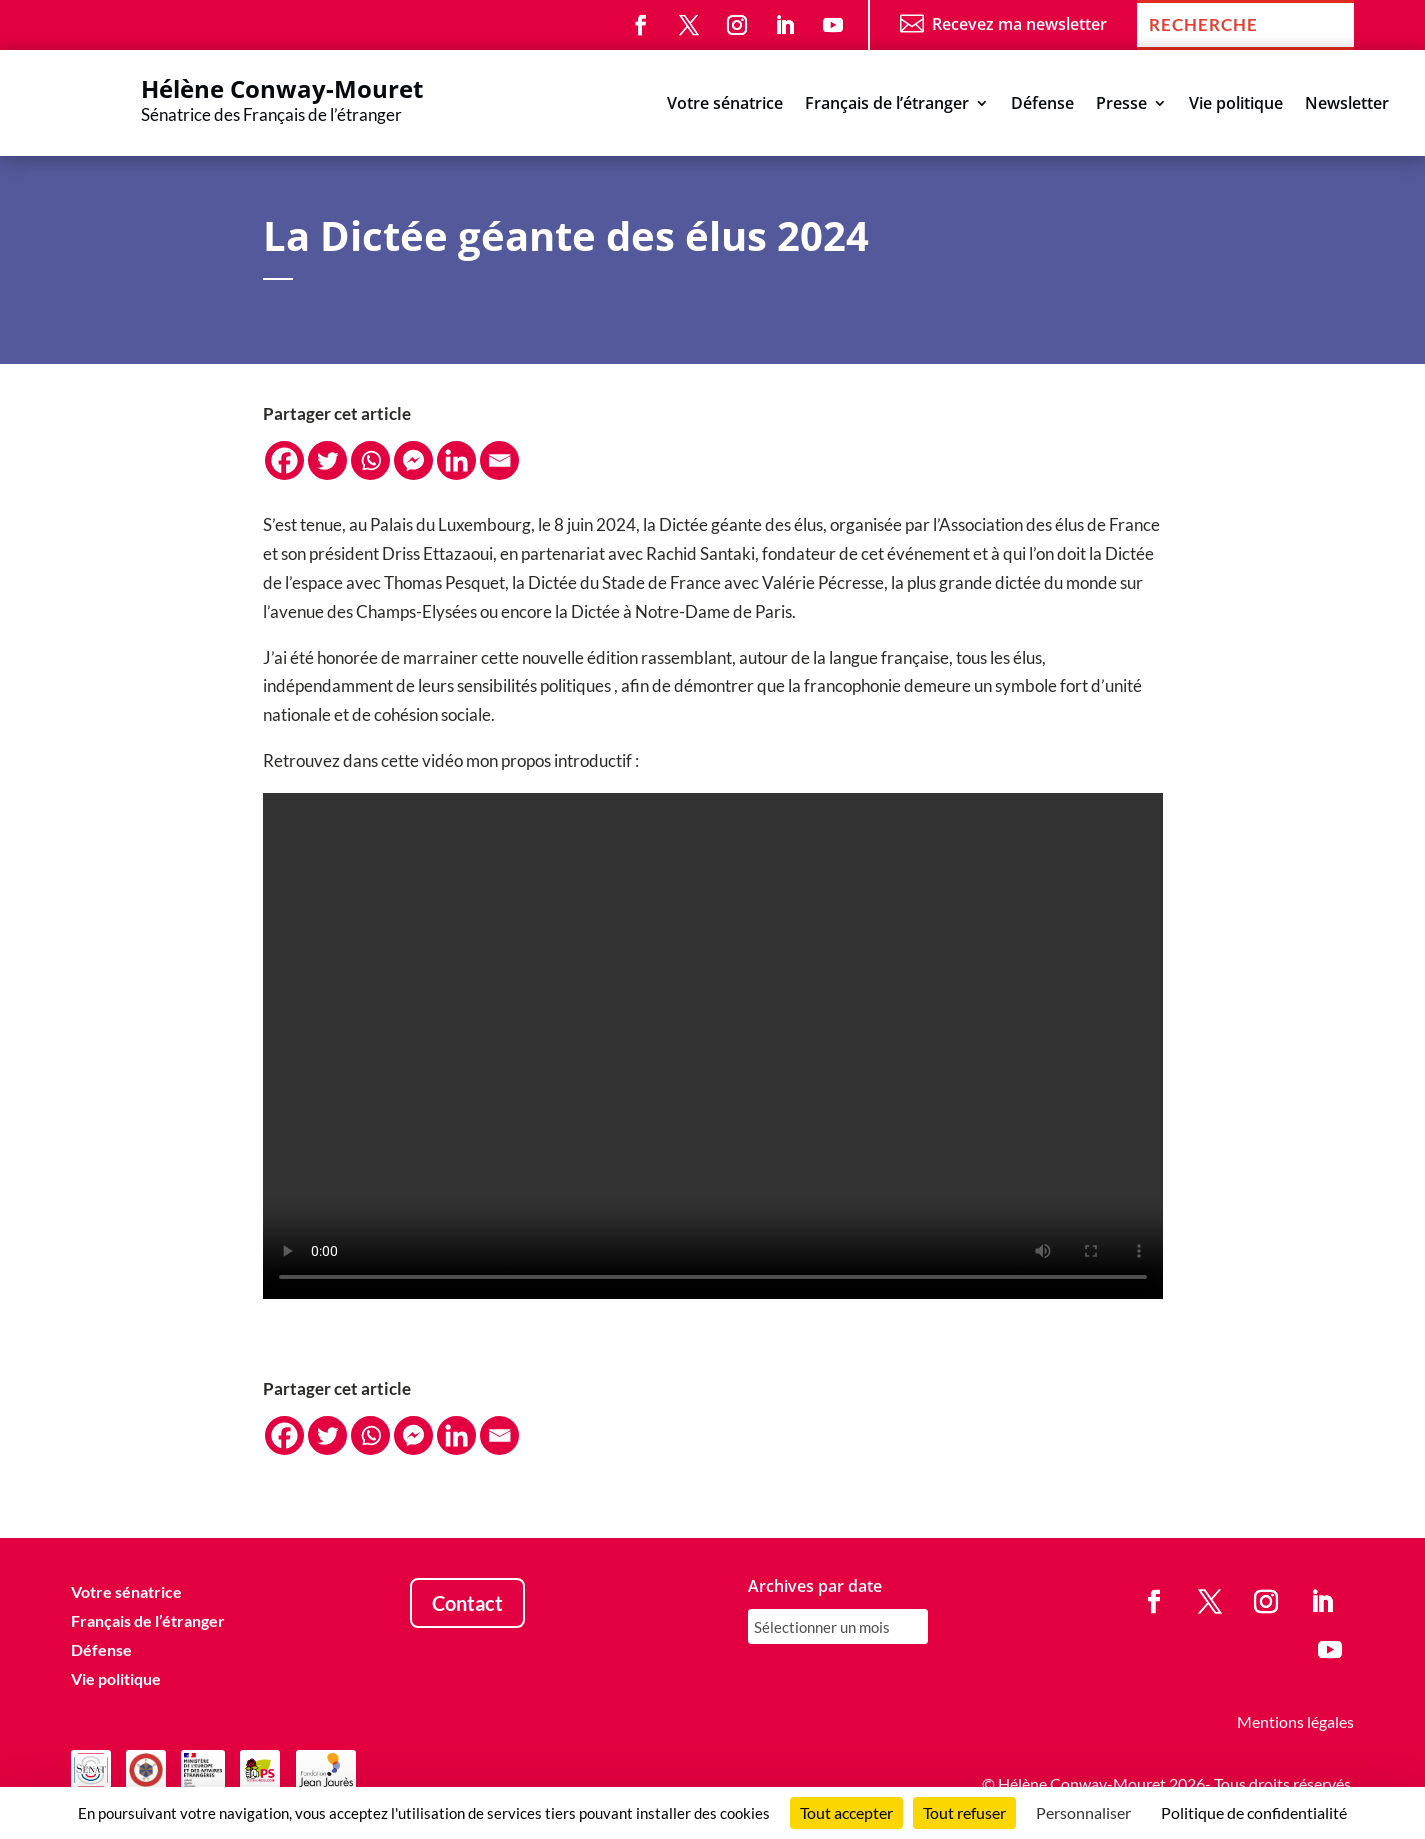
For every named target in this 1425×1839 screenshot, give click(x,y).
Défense (1042, 105)
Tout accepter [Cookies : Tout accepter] (846, 1812)
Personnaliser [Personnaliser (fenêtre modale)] (1083, 1812)
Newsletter (1347, 105)
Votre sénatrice (725, 105)
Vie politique (1236, 105)
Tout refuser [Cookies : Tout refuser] (964, 1812)
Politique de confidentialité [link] (1254, 1812)
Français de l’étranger (887, 105)
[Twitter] (327, 460)
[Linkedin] (456, 460)
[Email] (499, 460)
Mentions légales (1295, 1721)
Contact (467, 1603)
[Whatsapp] (370, 460)
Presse (1121, 105)
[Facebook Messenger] (413, 460)
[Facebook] (284, 460)
